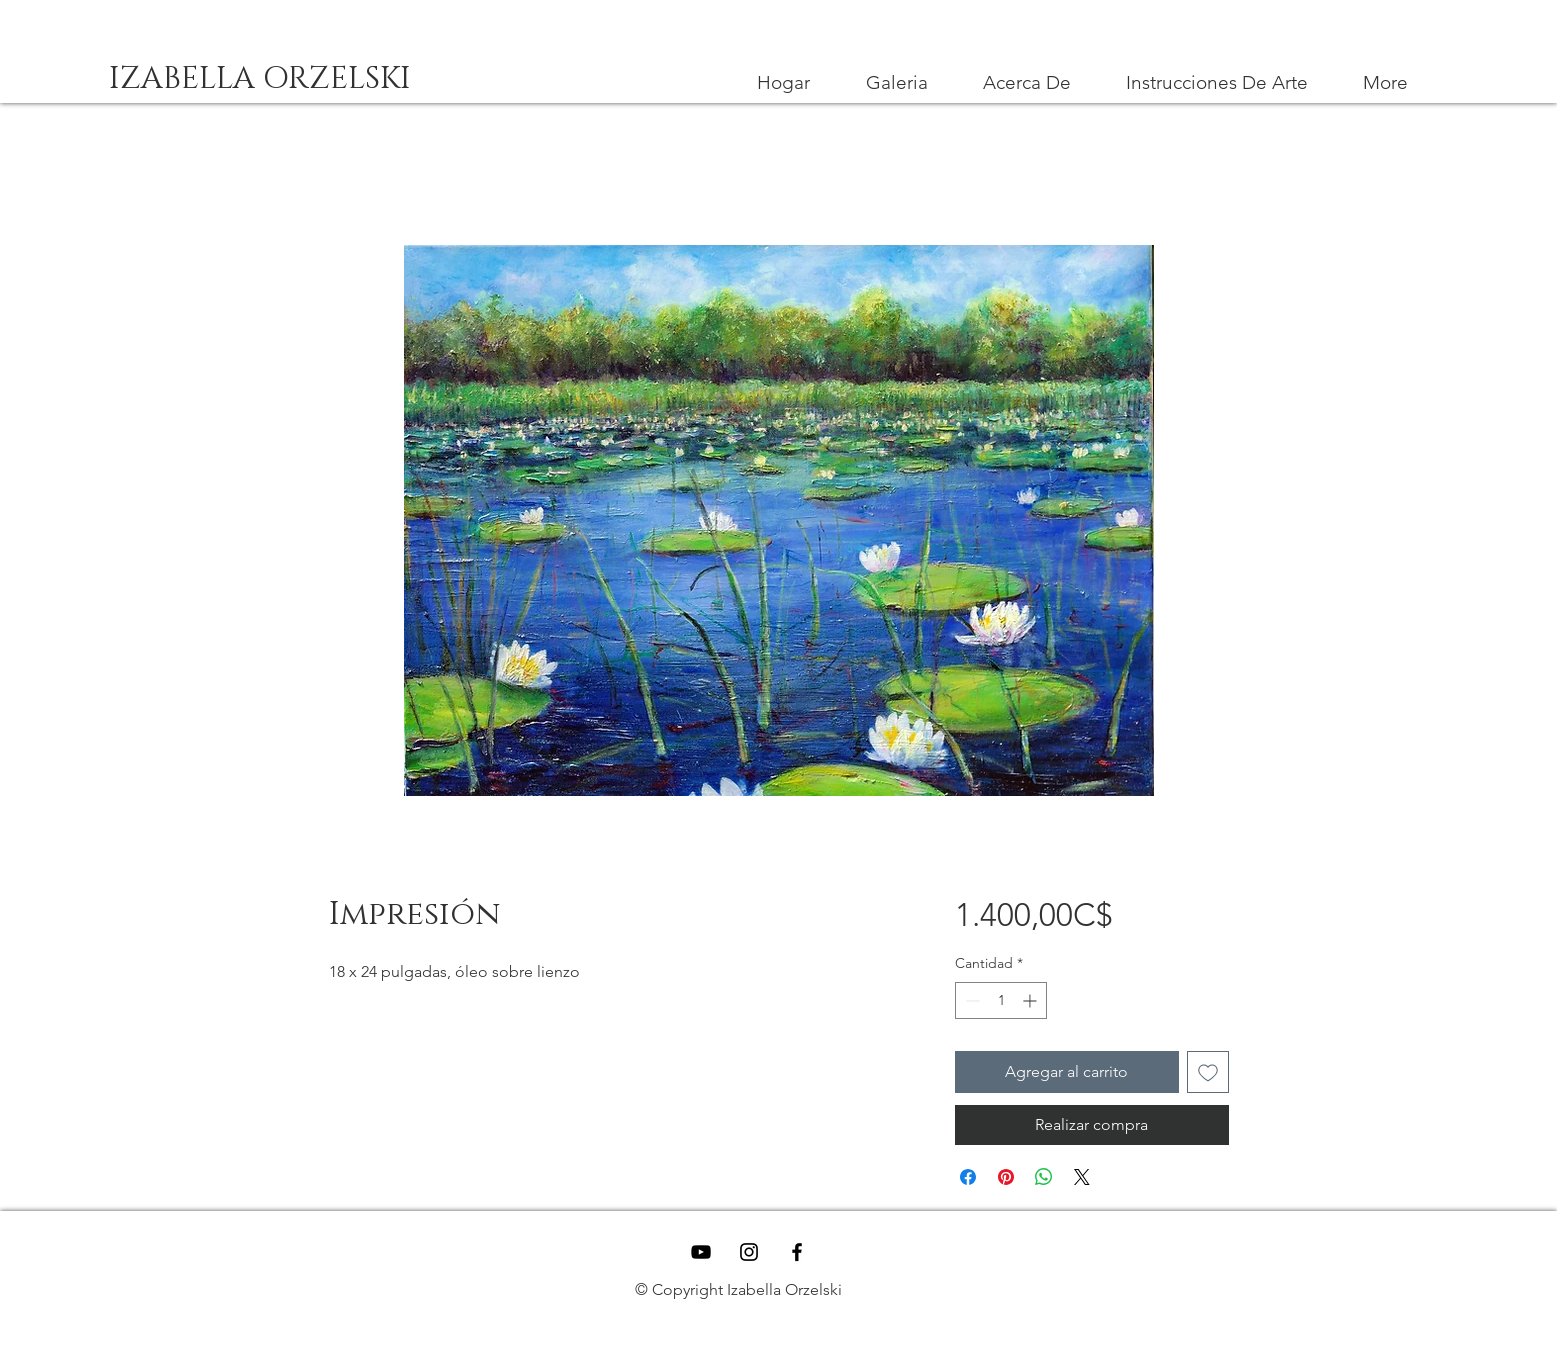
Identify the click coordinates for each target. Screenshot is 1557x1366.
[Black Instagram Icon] (749, 1252)
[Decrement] (970, 1000)
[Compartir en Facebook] (968, 1177)
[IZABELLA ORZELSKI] (260, 79)
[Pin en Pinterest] (1006, 1177)
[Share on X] (1082, 1177)
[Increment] (1031, 1000)
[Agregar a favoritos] (1208, 1072)
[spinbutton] (1001, 1000)
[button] (1217, 83)
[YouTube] (701, 1252)
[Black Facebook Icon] (797, 1252)
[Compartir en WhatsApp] (1044, 1177)
